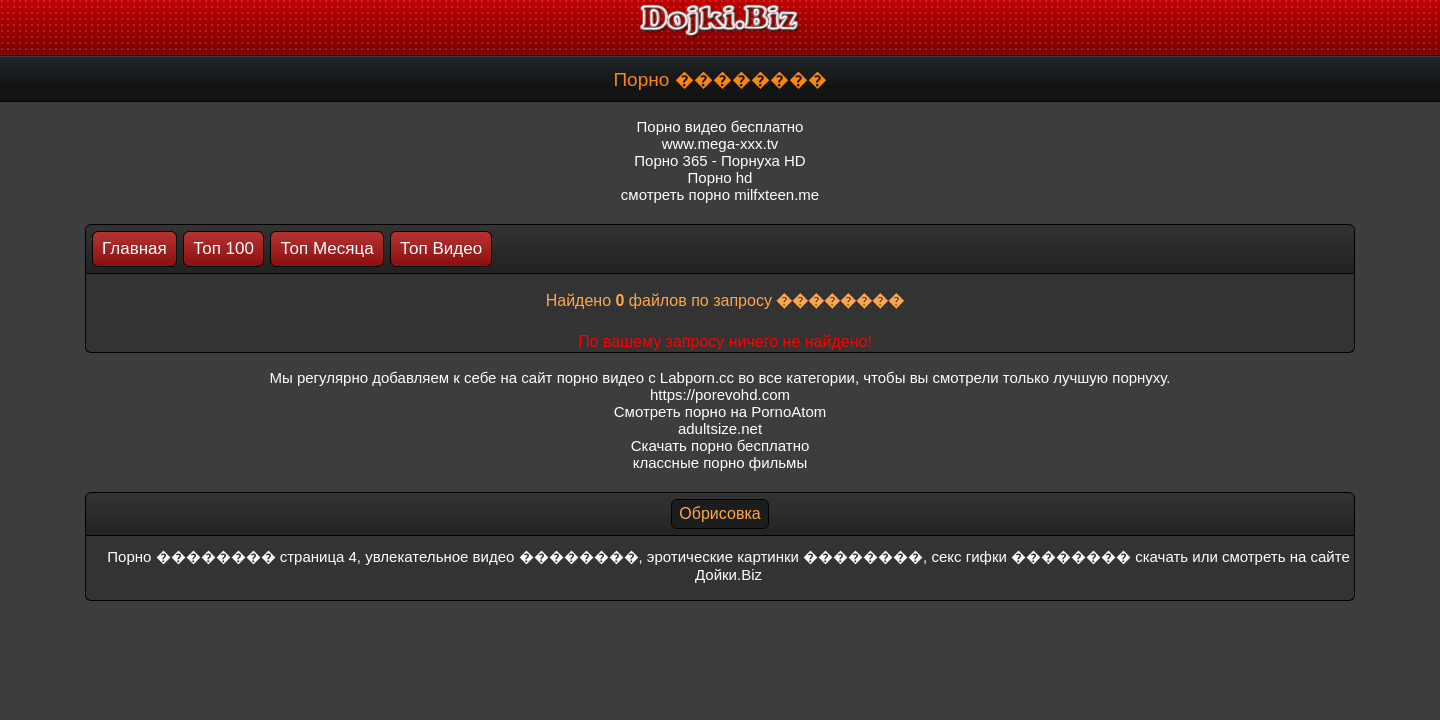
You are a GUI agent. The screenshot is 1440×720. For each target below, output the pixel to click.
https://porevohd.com (720, 394)
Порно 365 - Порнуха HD (719, 160)
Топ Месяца (326, 248)
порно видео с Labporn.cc (645, 377)
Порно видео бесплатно (720, 126)
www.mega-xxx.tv (720, 143)
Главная (134, 248)
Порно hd (720, 177)
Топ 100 (223, 248)
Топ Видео (441, 248)
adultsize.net (720, 428)
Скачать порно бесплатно (720, 445)
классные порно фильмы (720, 462)
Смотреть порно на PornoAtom (720, 411)
